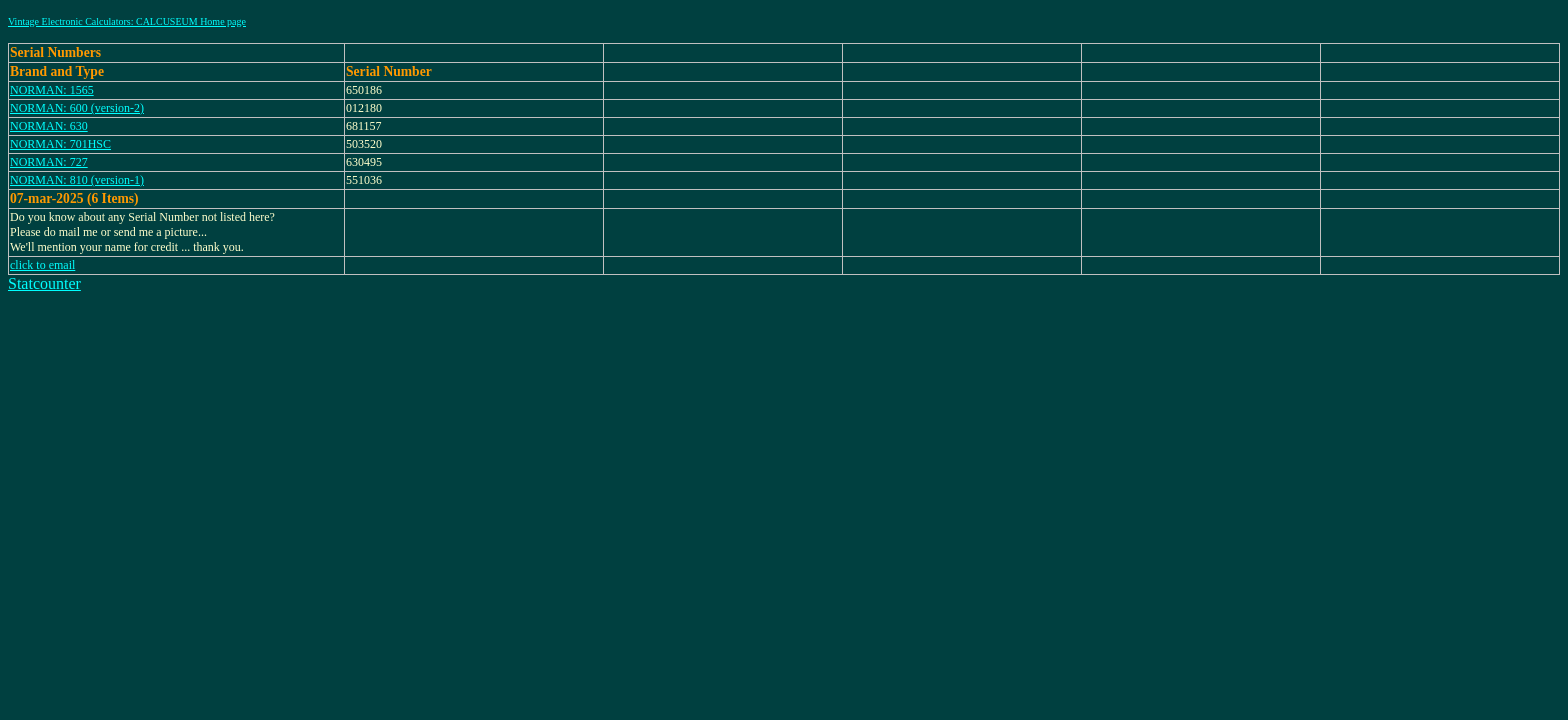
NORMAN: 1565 (52, 90)
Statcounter (44, 283)
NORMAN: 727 (49, 162)
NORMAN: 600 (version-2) (77, 108)
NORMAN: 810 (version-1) (77, 180)
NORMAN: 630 (49, 126)
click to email (42, 265)
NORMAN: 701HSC (60, 144)
